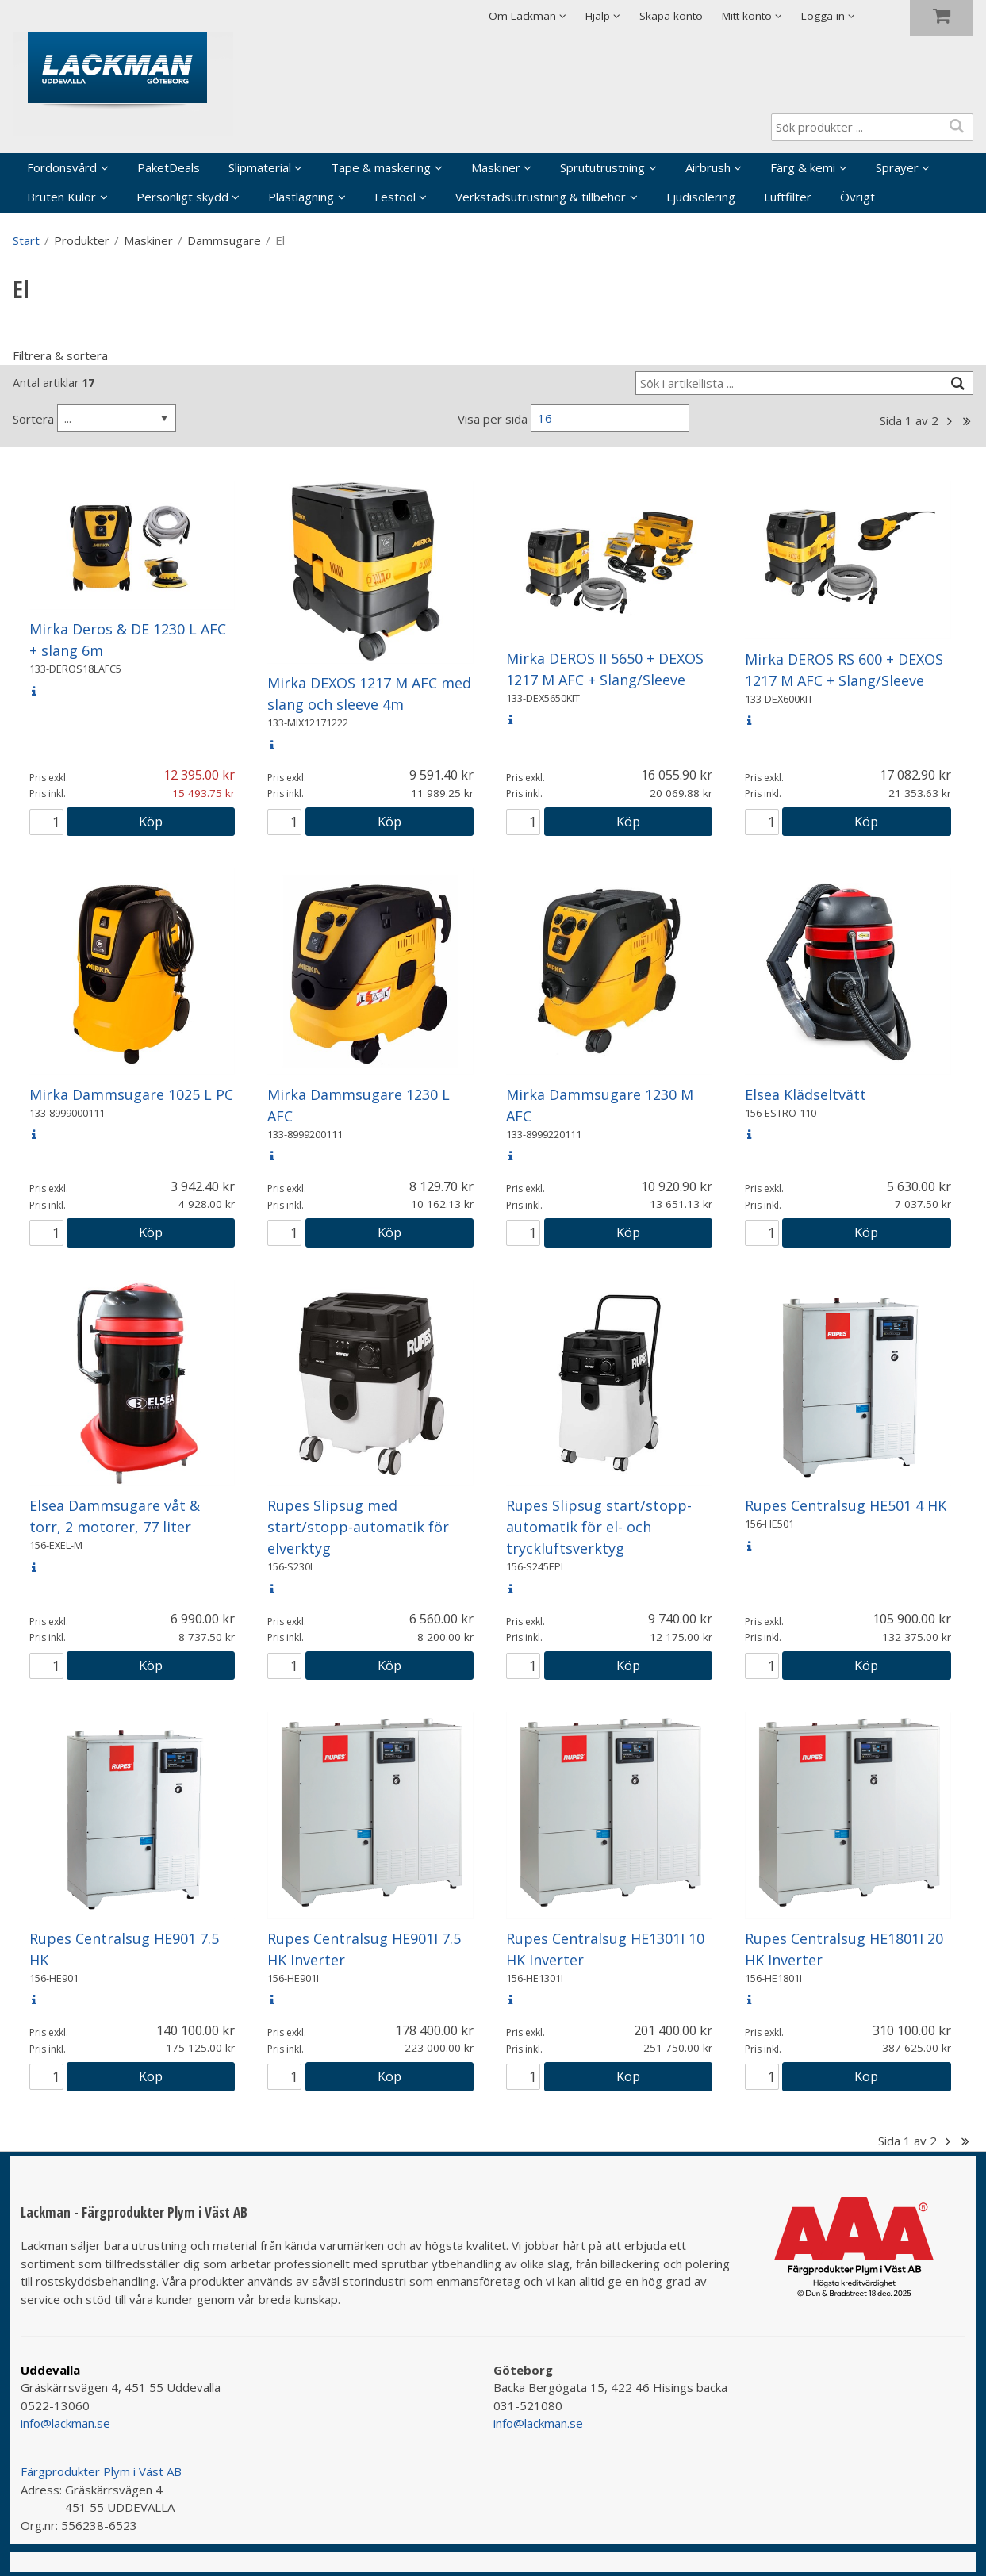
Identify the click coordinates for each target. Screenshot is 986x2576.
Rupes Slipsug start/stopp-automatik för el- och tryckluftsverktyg (599, 1527)
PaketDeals (168, 167)
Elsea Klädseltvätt (805, 1094)
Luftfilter (787, 197)
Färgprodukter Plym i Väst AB (101, 2471)
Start (26, 240)
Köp (151, 821)
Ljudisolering (700, 197)
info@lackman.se (65, 2423)
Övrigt (857, 197)
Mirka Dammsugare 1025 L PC (131, 1094)
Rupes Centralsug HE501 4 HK (845, 1505)
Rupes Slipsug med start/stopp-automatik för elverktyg (358, 1527)
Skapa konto (671, 16)
